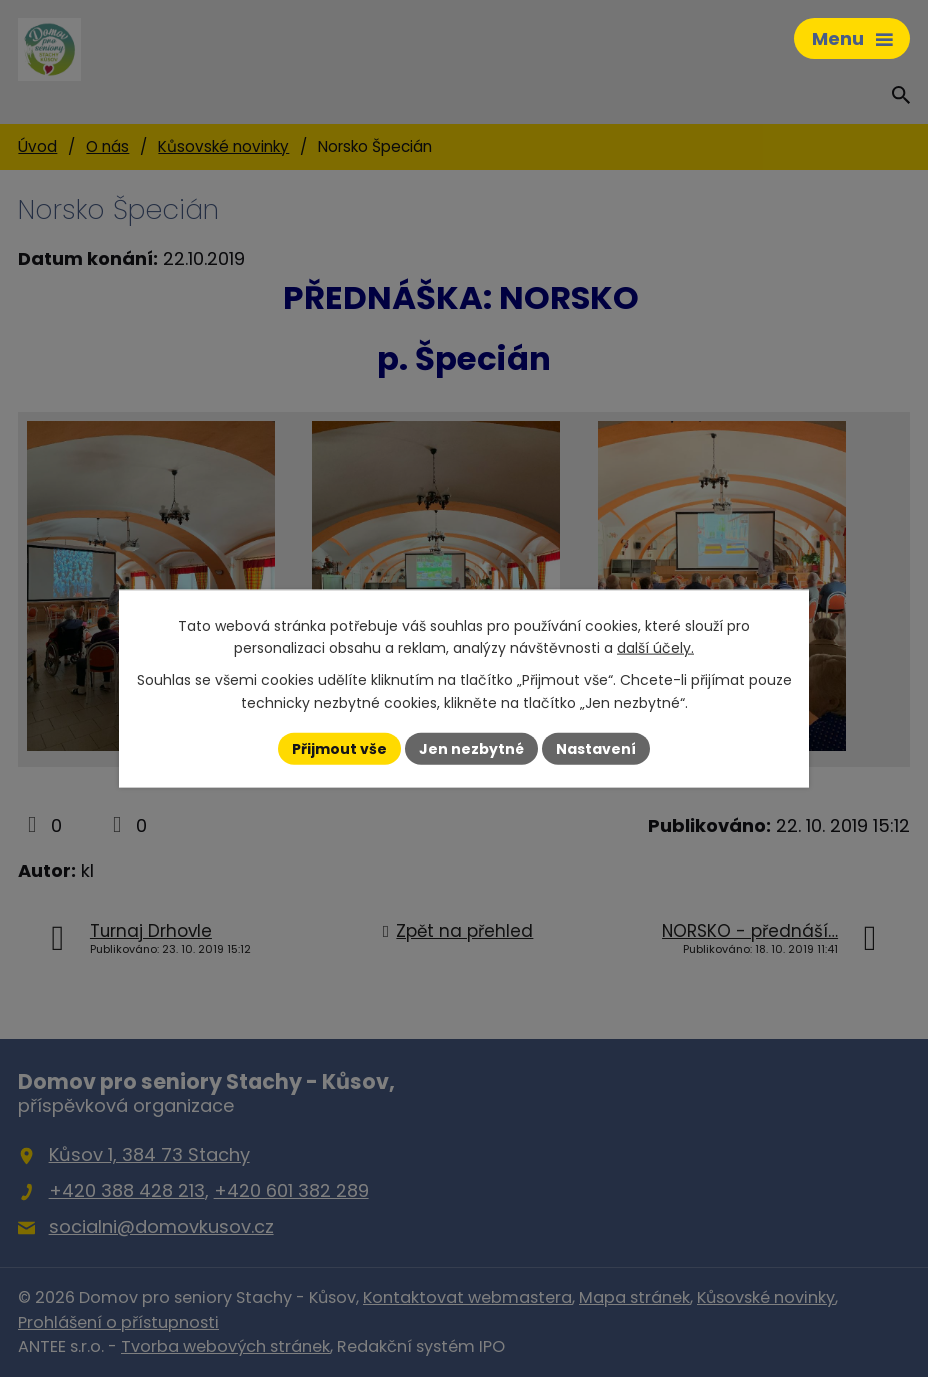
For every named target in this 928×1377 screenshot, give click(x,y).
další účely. (655, 648)
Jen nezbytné (471, 748)
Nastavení (596, 748)
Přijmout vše (339, 748)
